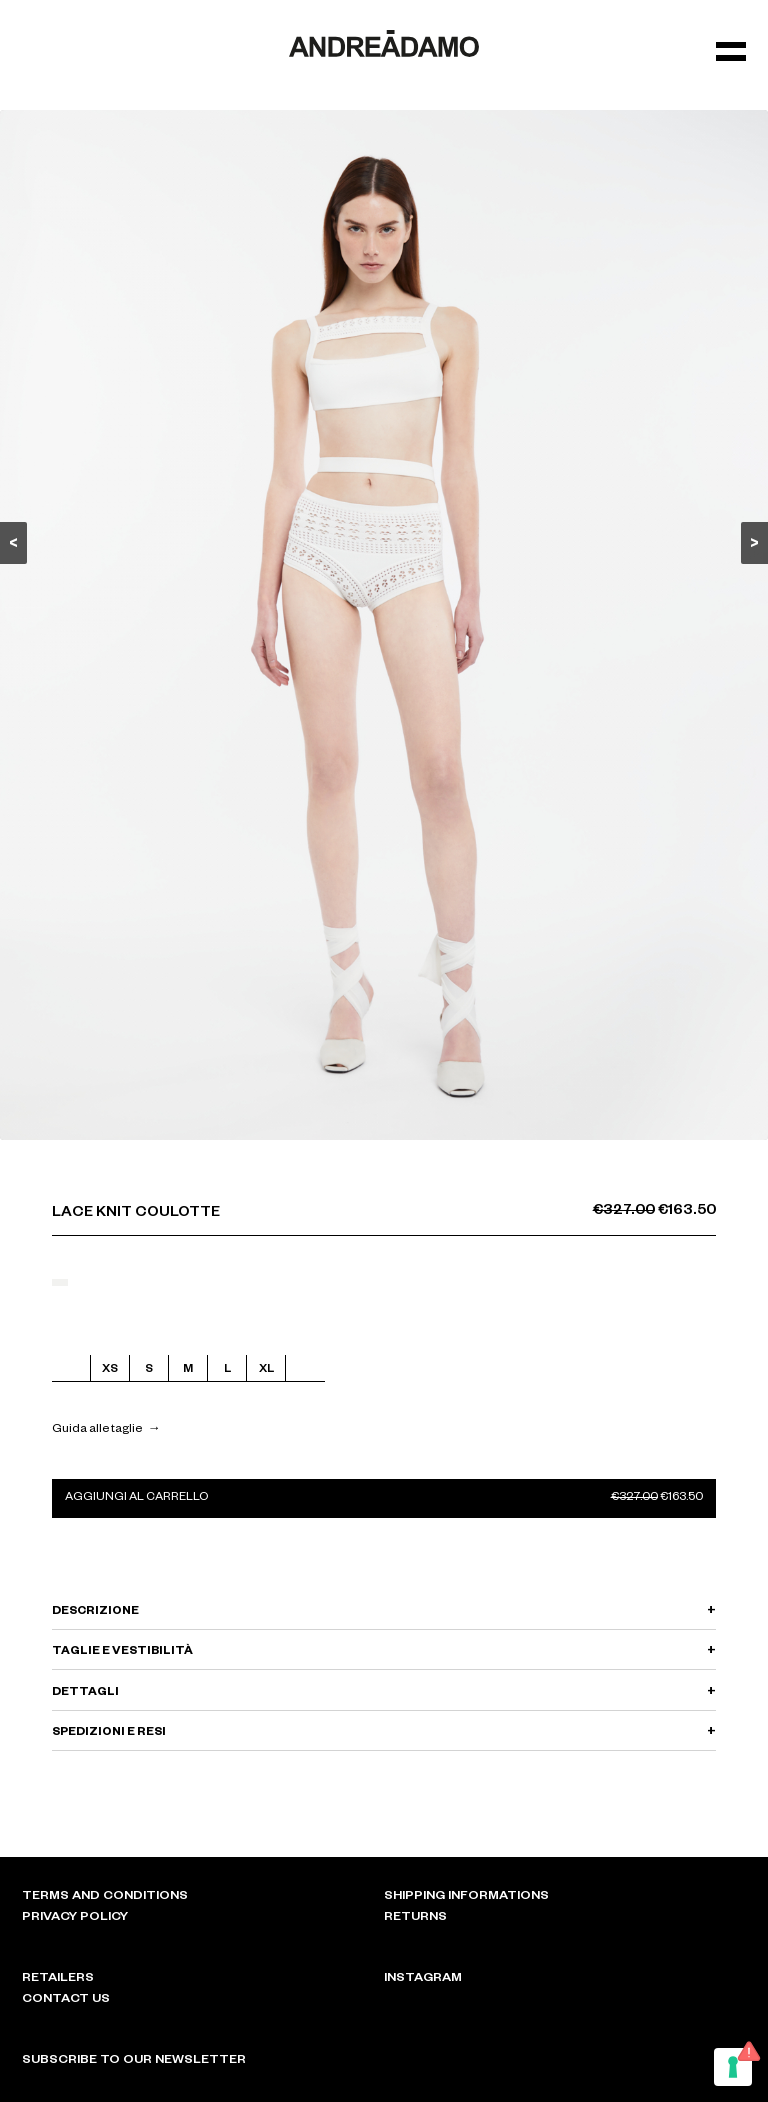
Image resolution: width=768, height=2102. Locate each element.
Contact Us (66, 2000)
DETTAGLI (85, 1693)
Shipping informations (466, 1897)
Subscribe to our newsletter (134, 2061)
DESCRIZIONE (95, 1612)
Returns (415, 1918)
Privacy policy (75, 1918)
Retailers (58, 1979)
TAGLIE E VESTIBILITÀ (122, 1652)
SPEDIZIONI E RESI (109, 1733)
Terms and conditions (105, 1897)
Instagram (423, 1979)
